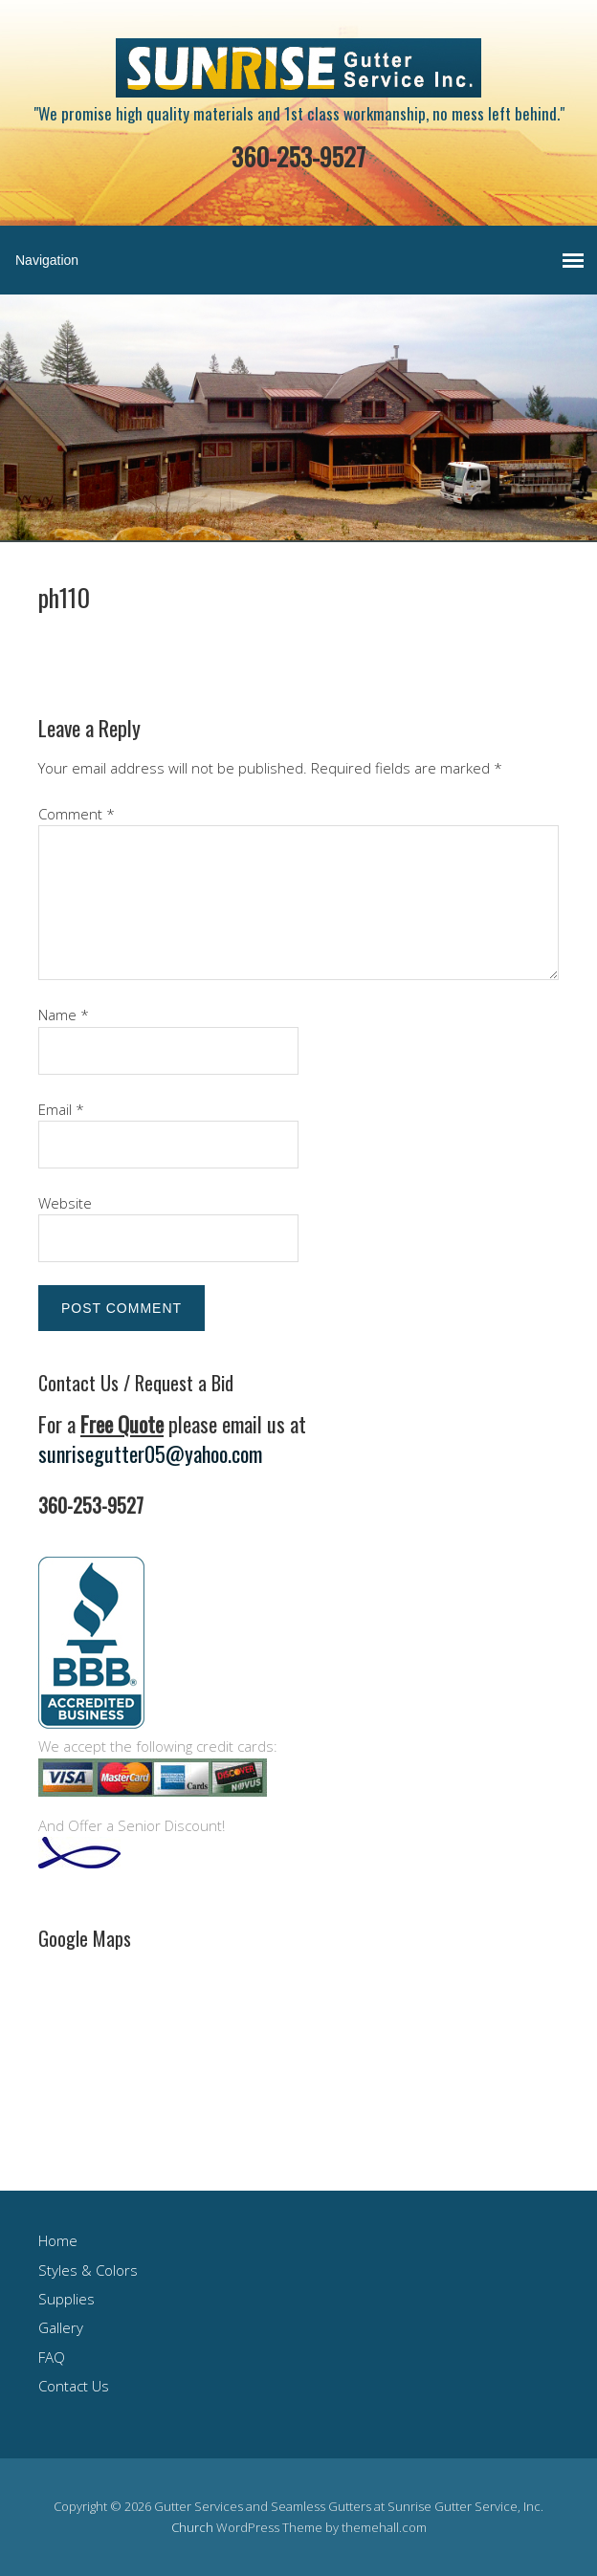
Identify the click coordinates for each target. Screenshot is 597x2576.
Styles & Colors (88, 2270)
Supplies (66, 2298)
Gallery (60, 2327)
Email (61, 1109)
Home (57, 2240)
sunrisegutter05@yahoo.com (150, 1453)
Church (192, 2527)
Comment (76, 813)
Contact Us (73, 2385)
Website (65, 1202)
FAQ (51, 2357)
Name (63, 1014)
